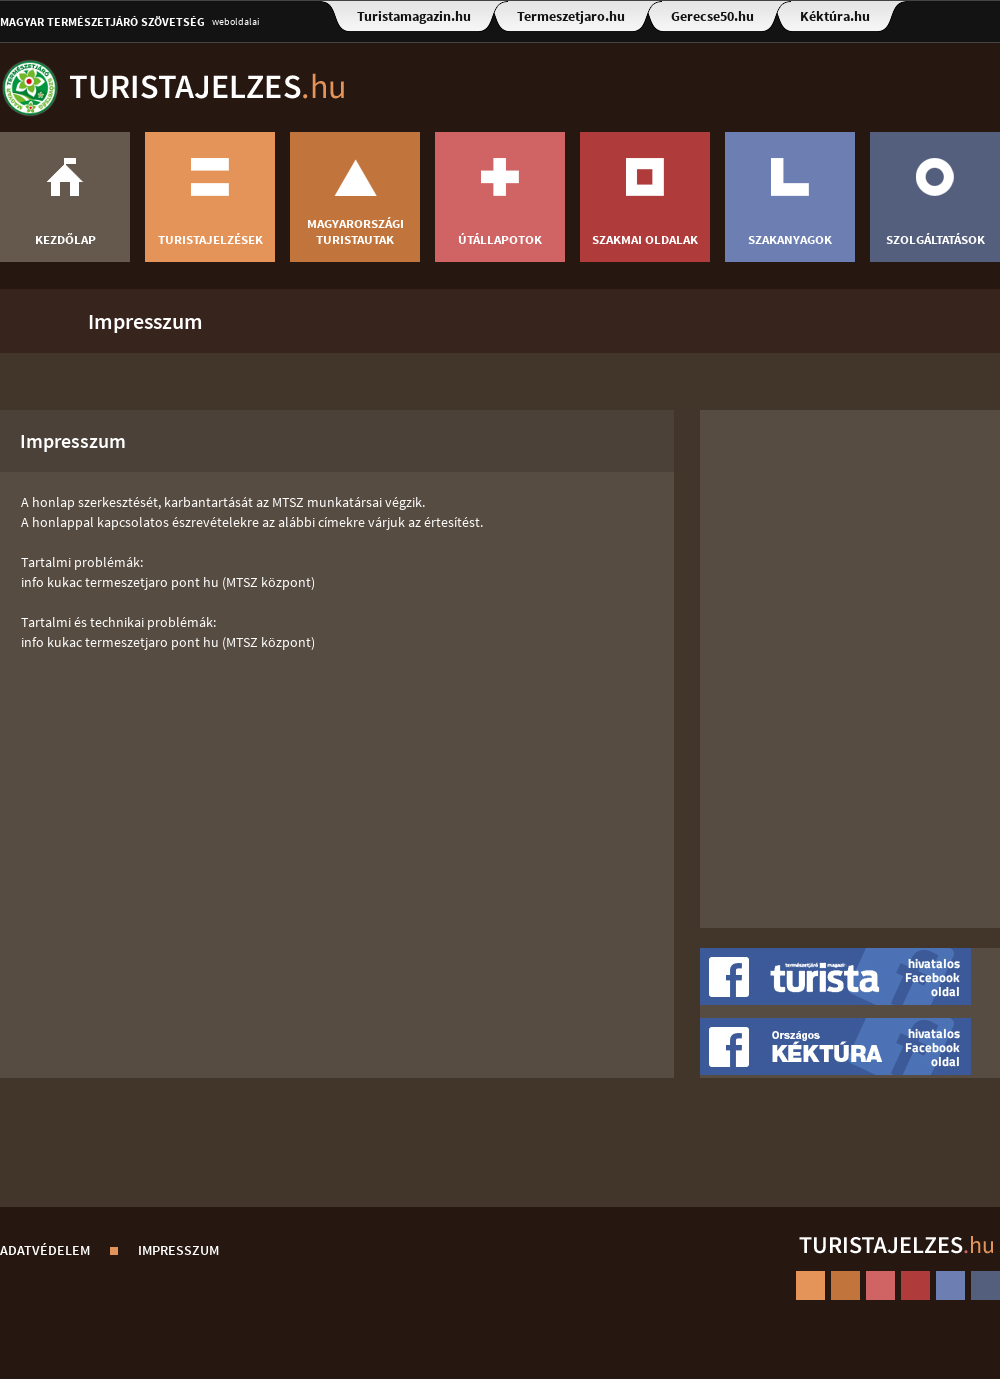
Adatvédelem (45, 1250)
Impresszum (145, 321)
